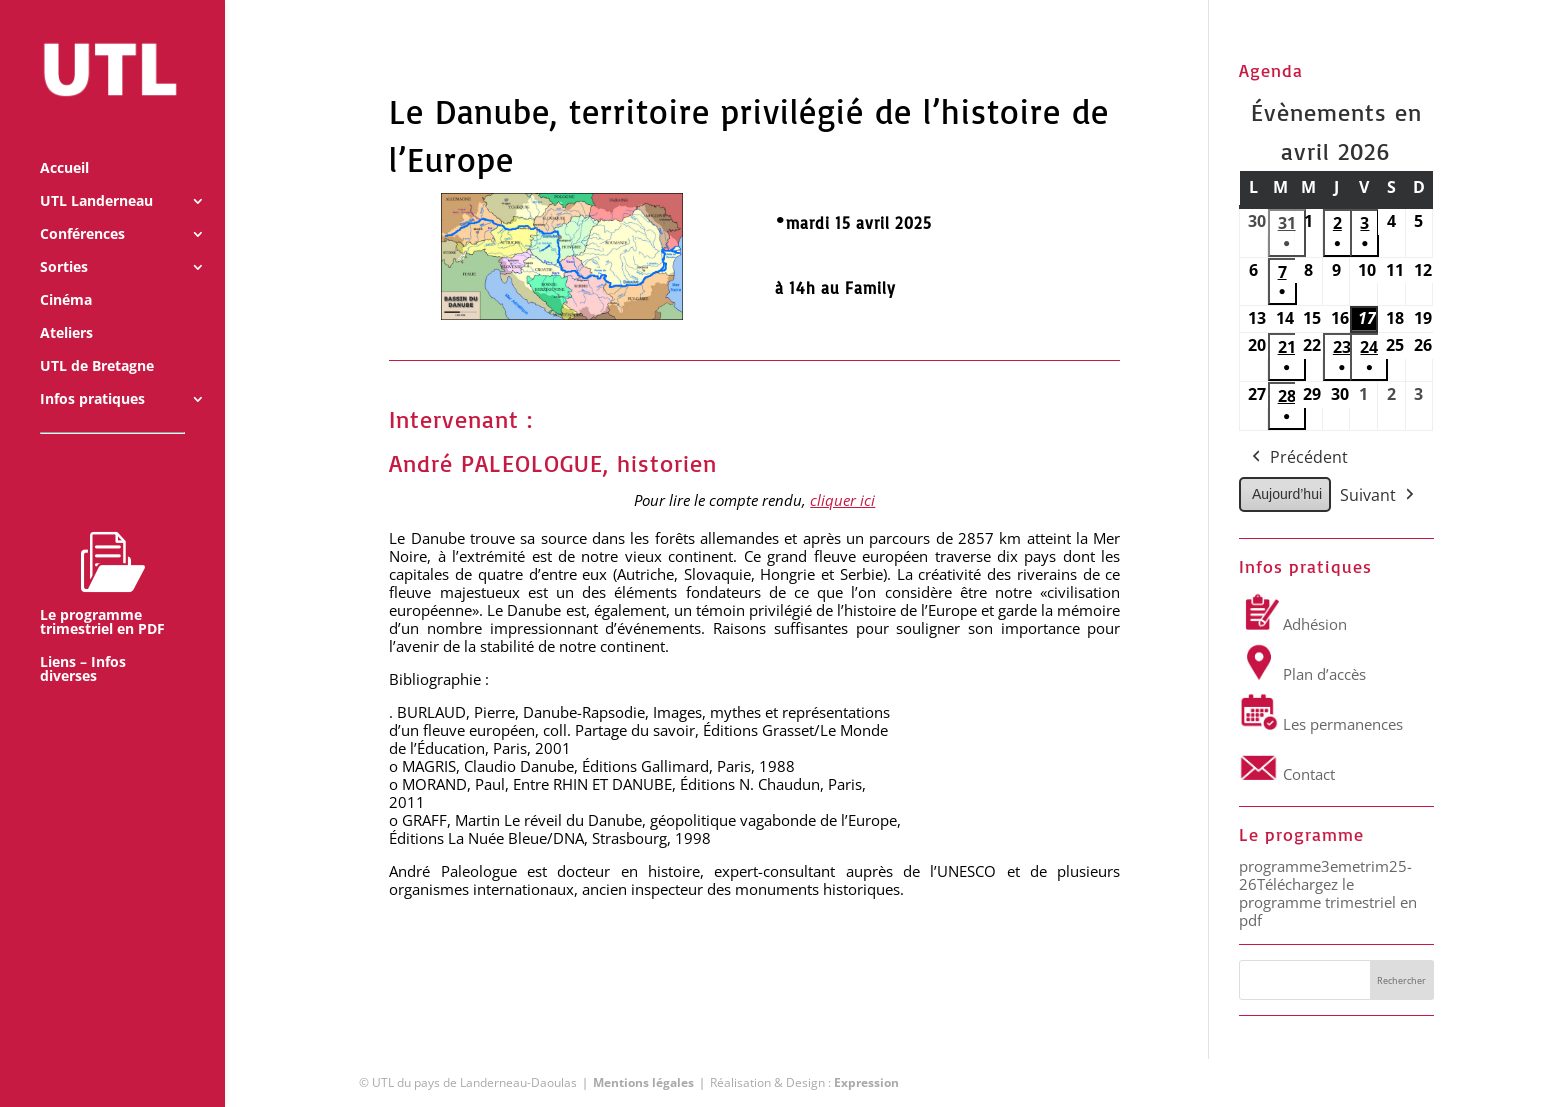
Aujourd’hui (1287, 494)
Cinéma (66, 274)
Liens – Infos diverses (83, 643)
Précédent (1298, 458)
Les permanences (1321, 724)
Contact (1287, 774)
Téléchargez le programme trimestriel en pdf (1328, 902)
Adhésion (1293, 624)
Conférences (82, 208)
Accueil (64, 142)
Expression (866, 1082)
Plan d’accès (1302, 674)
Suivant (1379, 496)
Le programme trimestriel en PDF (102, 557)
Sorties (64, 241)
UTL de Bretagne (97, 340)
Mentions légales (643, 1082)
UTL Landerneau (96, 175)
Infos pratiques (92, 373)
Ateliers (66, 307)
